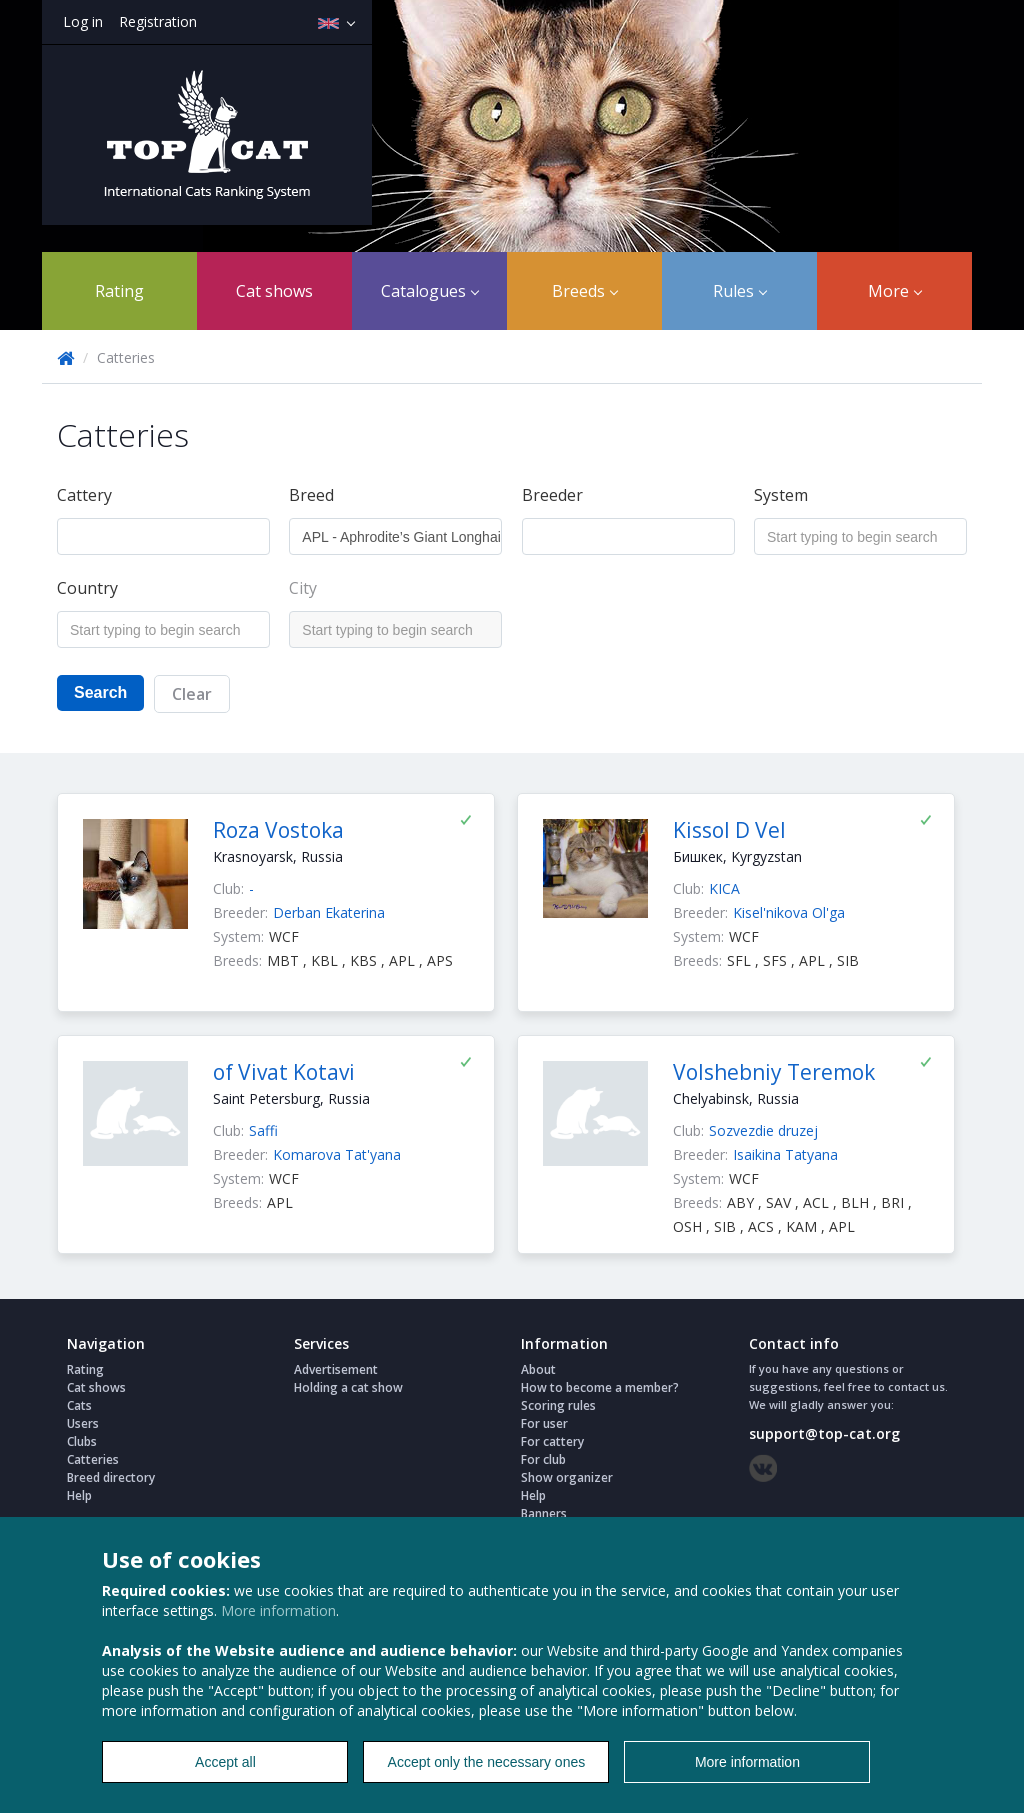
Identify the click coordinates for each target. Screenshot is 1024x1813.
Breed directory (111, 1477)
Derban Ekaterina (329, 912)
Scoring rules (558, 1405)
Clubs (82, 1441)
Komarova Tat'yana (337, 1154)
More (895, 291)
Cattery (84, 495)
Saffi (263, 1130)
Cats (79, 1405)
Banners (544, 1513)
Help (79, 1495)
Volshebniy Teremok (774, 1072)
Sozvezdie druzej (763, 1130)
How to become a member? (600, 1387)
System (781, 495)
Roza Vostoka (278, 830)
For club (543, 1459)
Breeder (552, 495)
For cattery (552, 1441)
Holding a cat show (348, 1387)
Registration (158, 21)
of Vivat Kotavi (284, 1072)
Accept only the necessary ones (487, 1762)
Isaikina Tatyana (785, 1154)
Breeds (585, 291)
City (303, 588)
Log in (83, 21)
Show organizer (567, 1477)
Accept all (225, 1762)
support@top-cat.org (824, 1433)
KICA (724, 888)
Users (83, 1423)
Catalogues (430, 291)
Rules (740, 291)
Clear (192, 694)
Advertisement (336, 1369)
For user (544, 1423)
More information (278, 1610)
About (538, 1369)
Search (100, 692)
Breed (311, 495)
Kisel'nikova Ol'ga (789, 912)
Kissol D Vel (729, 830)
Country (87, 588)
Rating (119, 291)
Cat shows (274, 291)
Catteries (93, 1459)
